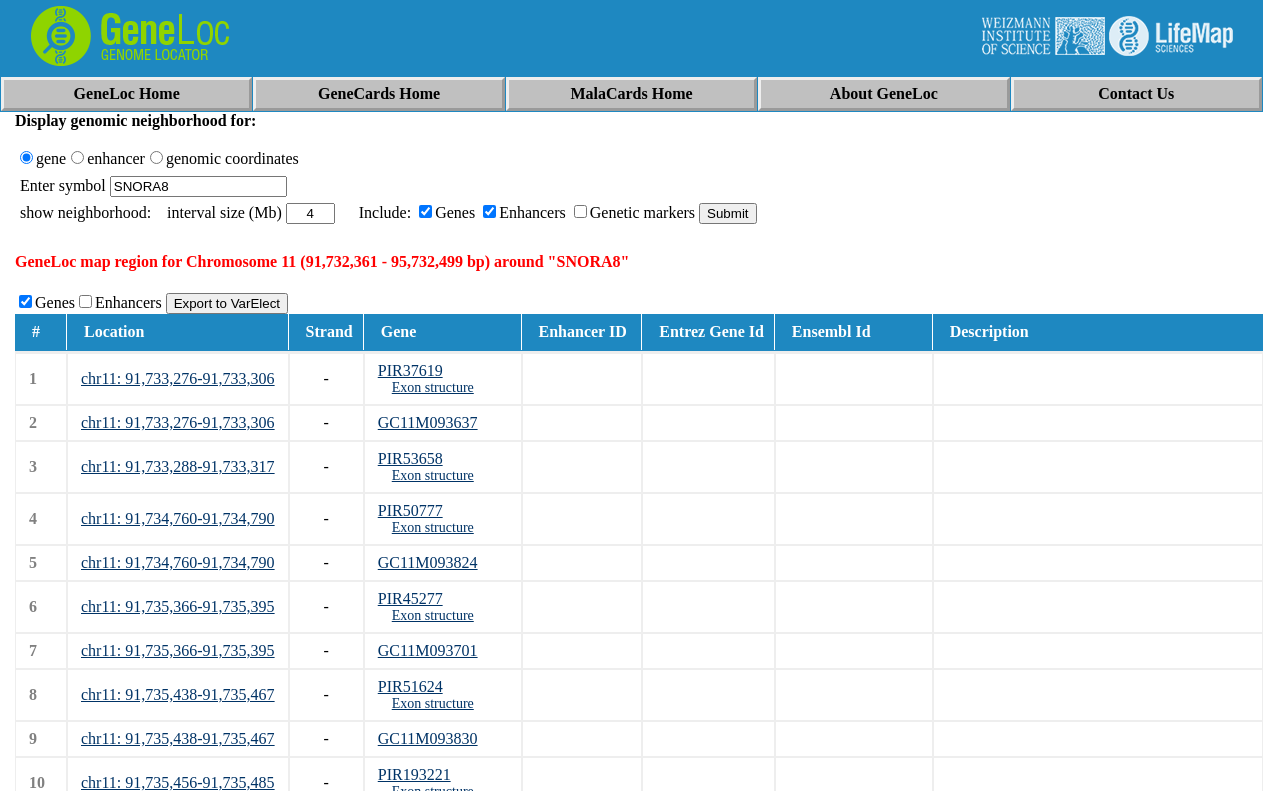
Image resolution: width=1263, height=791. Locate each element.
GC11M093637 (428, 422)
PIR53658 (410, 458)
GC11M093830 (428, 738)
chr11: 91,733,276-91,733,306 (178, 378)
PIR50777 (410, 510)
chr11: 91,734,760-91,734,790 (178, 518)
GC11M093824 (428, 562)
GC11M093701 (428, 650)
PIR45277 (410, 598)
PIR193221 (414, 774)
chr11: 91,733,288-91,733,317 (178, 466)
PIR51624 (410, 686)
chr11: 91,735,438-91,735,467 (178, 694)
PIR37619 (410, 370)
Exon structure (433, 387)
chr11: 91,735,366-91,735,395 (178, 606)
